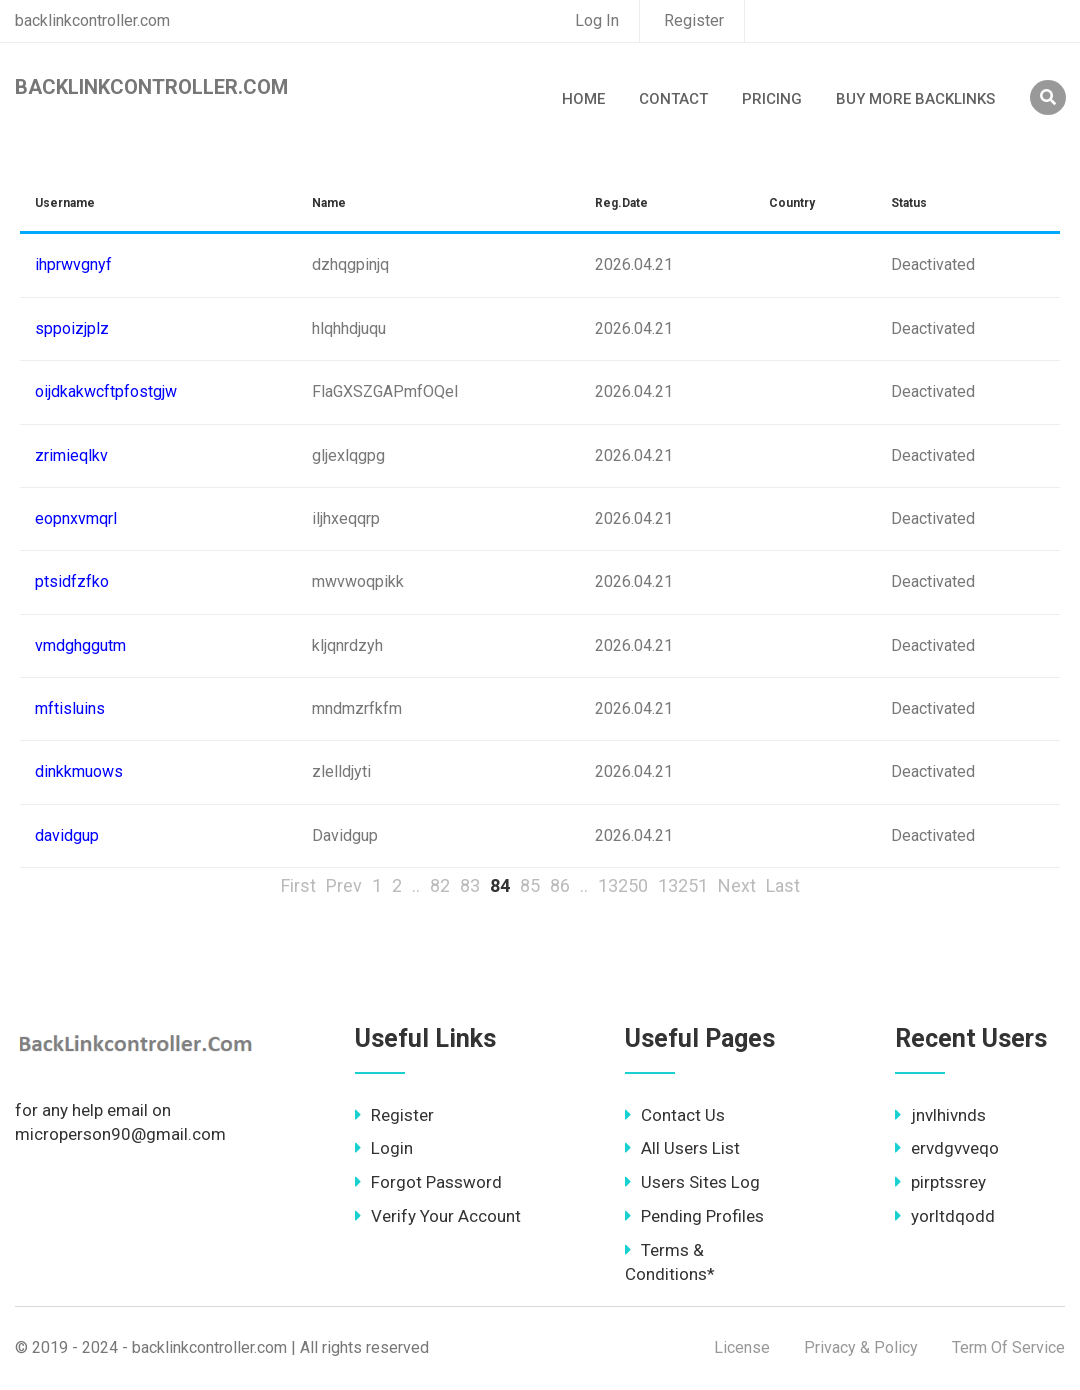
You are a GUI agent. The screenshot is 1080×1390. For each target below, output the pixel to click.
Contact (673, 99)
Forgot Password (428, 1182)
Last (783, 885)
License (742, 1347)
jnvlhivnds (940, 1115)
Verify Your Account (438, 1216)
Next (737, 885)
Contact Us (675, 1115)
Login (384, 1148)
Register (694, 20)
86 (560, 885)
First (298, 885)
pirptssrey (940, 1182)
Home (583, 99)
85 (530, 885)
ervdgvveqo (947, 1148)
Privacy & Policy (861, 1347)
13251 (683, 885)
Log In (597, 20)
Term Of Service (1008, 1347)
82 (440, 885)
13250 (623, 885)
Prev (344, 885)
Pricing (772, 99)
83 (470, 885)
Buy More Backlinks (915, 99)
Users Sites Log (692, 1182)
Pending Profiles (694, 1216)
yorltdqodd (945, 1216)
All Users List (682, 1148)
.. (416, 885)
